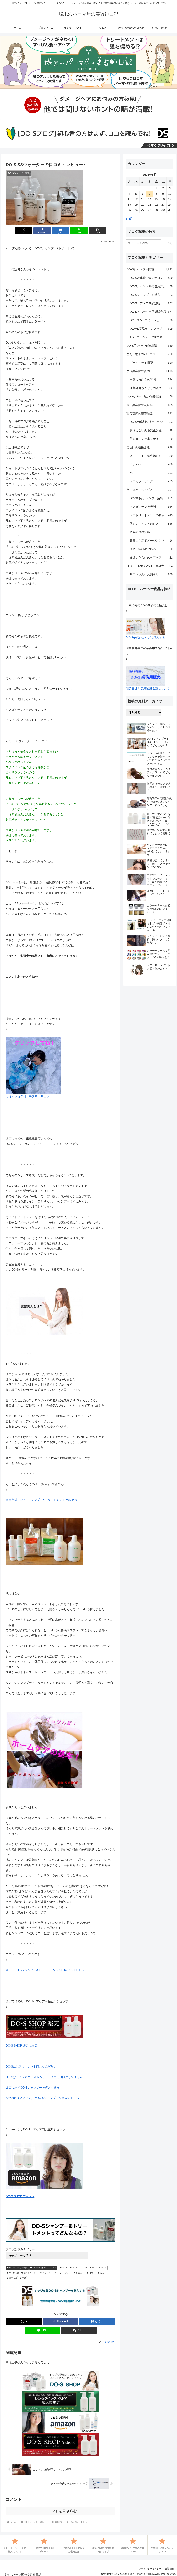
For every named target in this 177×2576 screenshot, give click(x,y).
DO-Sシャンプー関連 (17, 2268)
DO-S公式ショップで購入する (145, 637)
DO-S (63, 2268)
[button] (97, 230)
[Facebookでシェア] (42, 230)
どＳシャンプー (29, 2273)
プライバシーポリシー (150, 2568)
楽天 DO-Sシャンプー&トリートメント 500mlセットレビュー (47, 1970)
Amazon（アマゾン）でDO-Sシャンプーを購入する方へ (42, 2098)
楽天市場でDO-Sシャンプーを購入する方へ (34, 2087)
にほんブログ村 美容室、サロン (27, 1096)
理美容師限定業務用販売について (147, 688)
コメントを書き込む (60, 2511)
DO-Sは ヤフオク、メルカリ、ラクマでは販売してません (44, 2077)
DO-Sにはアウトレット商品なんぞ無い (31, 2066)
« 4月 (129, 218)
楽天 (101, 2273)
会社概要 (169, 2568)
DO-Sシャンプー (98, 2268)
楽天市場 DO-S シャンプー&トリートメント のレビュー (43, 1500)
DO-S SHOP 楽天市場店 (21, 2045)
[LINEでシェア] (79, 230)
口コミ (91, 2273)
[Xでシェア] (24, 230)
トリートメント (63, 2273)
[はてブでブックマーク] (60, 230)
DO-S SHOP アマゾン (20, 2196)
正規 (23, 2278)
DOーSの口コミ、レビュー (43, 2268)
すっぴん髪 (13, 2273)
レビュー (79, 2273)
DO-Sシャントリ (78, 2268)
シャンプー (46, 2273)
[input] (143, 243)
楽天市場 (12, 2278)
